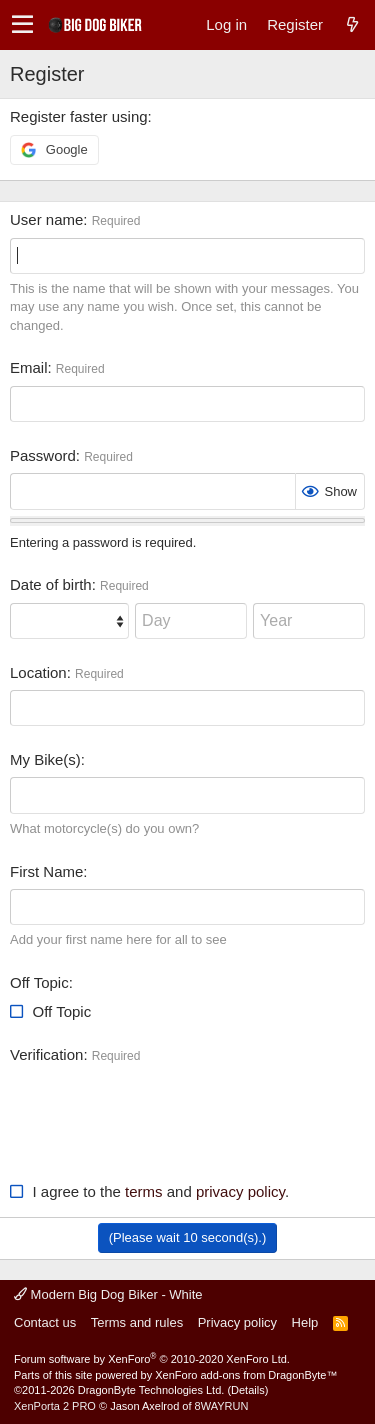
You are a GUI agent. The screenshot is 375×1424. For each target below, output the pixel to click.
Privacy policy (237, 1322)
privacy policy (240, 1191)
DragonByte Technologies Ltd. (151, 1390)
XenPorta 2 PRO (55, 1406)
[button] (22, 25)
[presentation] (162, 1112)
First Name (46, 871)
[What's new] (352, 24)
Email (29, 367)
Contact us (45, 1322)
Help (305, 1322)
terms (144, 1191)
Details (248, 1390)
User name (46, 219)
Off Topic (39, 982)
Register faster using (79, 116)
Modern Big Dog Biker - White (108, 1294)
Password (43, 455)
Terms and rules (137, 1322)
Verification (46, 1054)
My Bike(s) (45, 759)
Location (38, 672)
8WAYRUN (222, 1406)
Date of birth (51, 584)
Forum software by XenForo (152, 1359)
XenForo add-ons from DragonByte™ (246, 1375)
